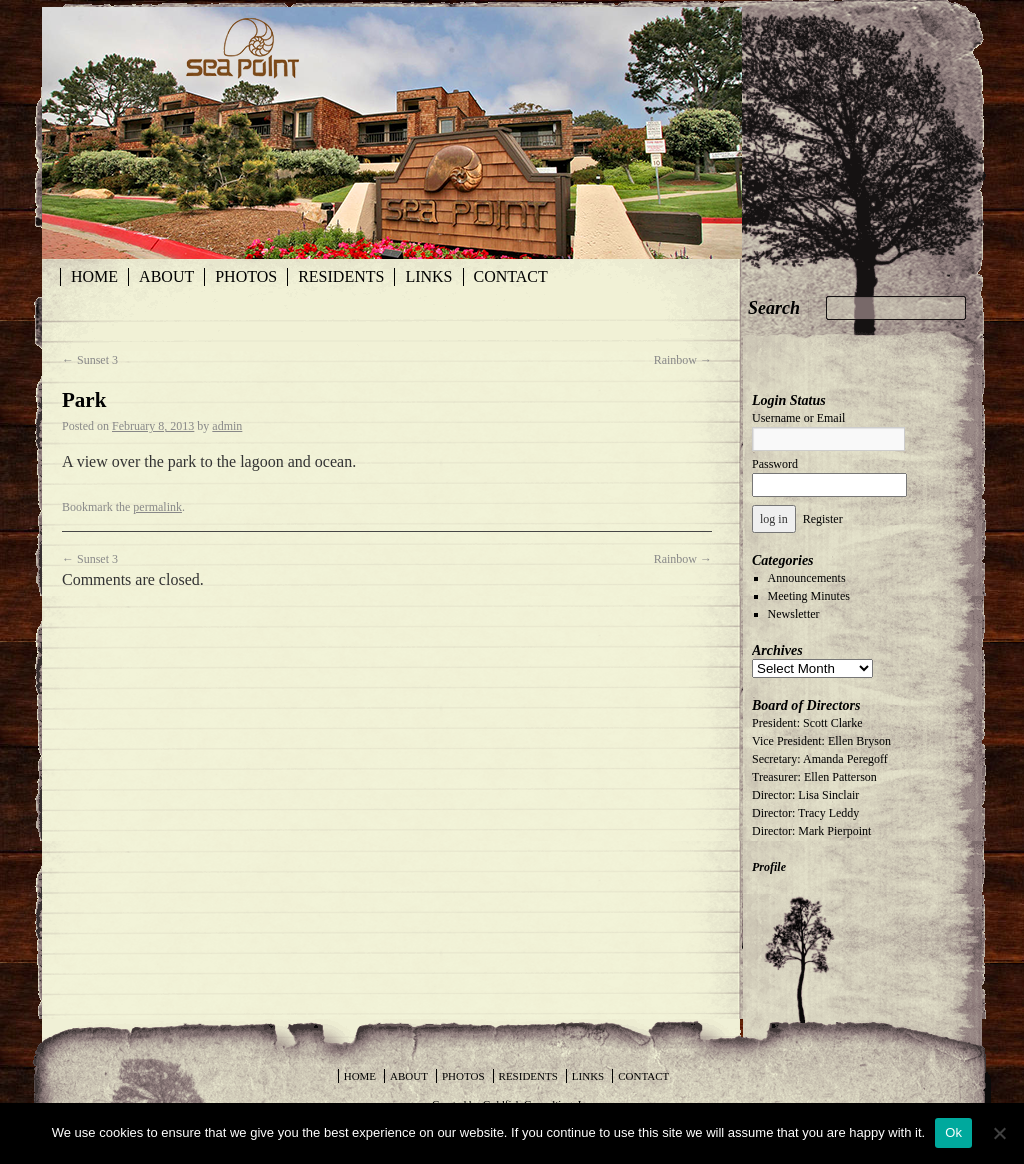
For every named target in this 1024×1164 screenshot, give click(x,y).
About (166, 276)
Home (94, 276)
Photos (246, 276)
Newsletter (794, 614)
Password (775, 464)
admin (227, 426)
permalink (157, 507)
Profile (769, 867)
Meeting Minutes (809, 596)
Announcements (807, 578)
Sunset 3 (90, 360)
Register (823, 519)
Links (428, 276)
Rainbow (683, 360)
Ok (953, 1132)
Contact (511, 276)
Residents (341, 276)
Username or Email (798, 418)
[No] (999, 1133)
